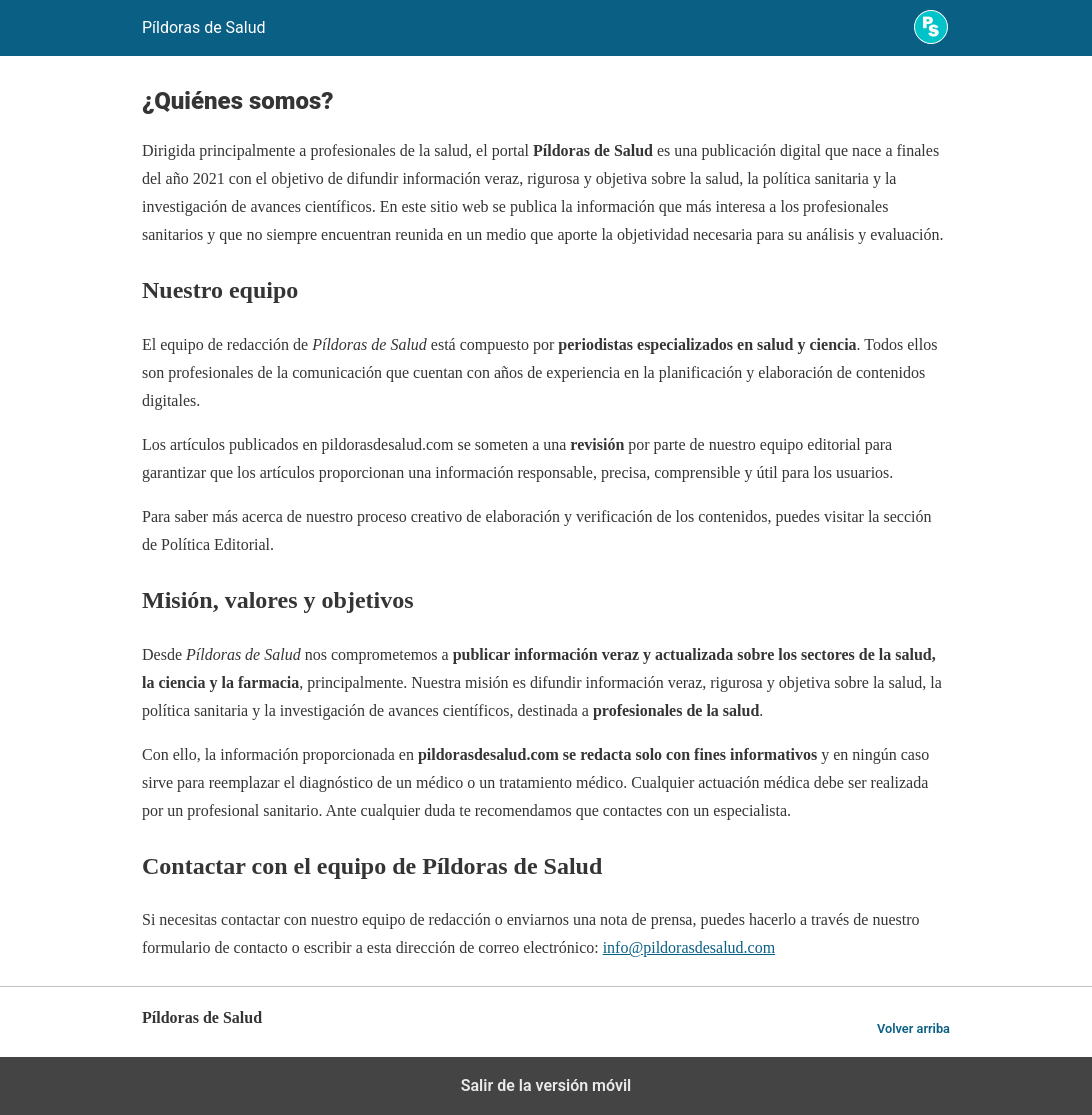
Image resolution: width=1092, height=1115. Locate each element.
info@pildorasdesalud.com (689, 947)
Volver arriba (913, 1028)
